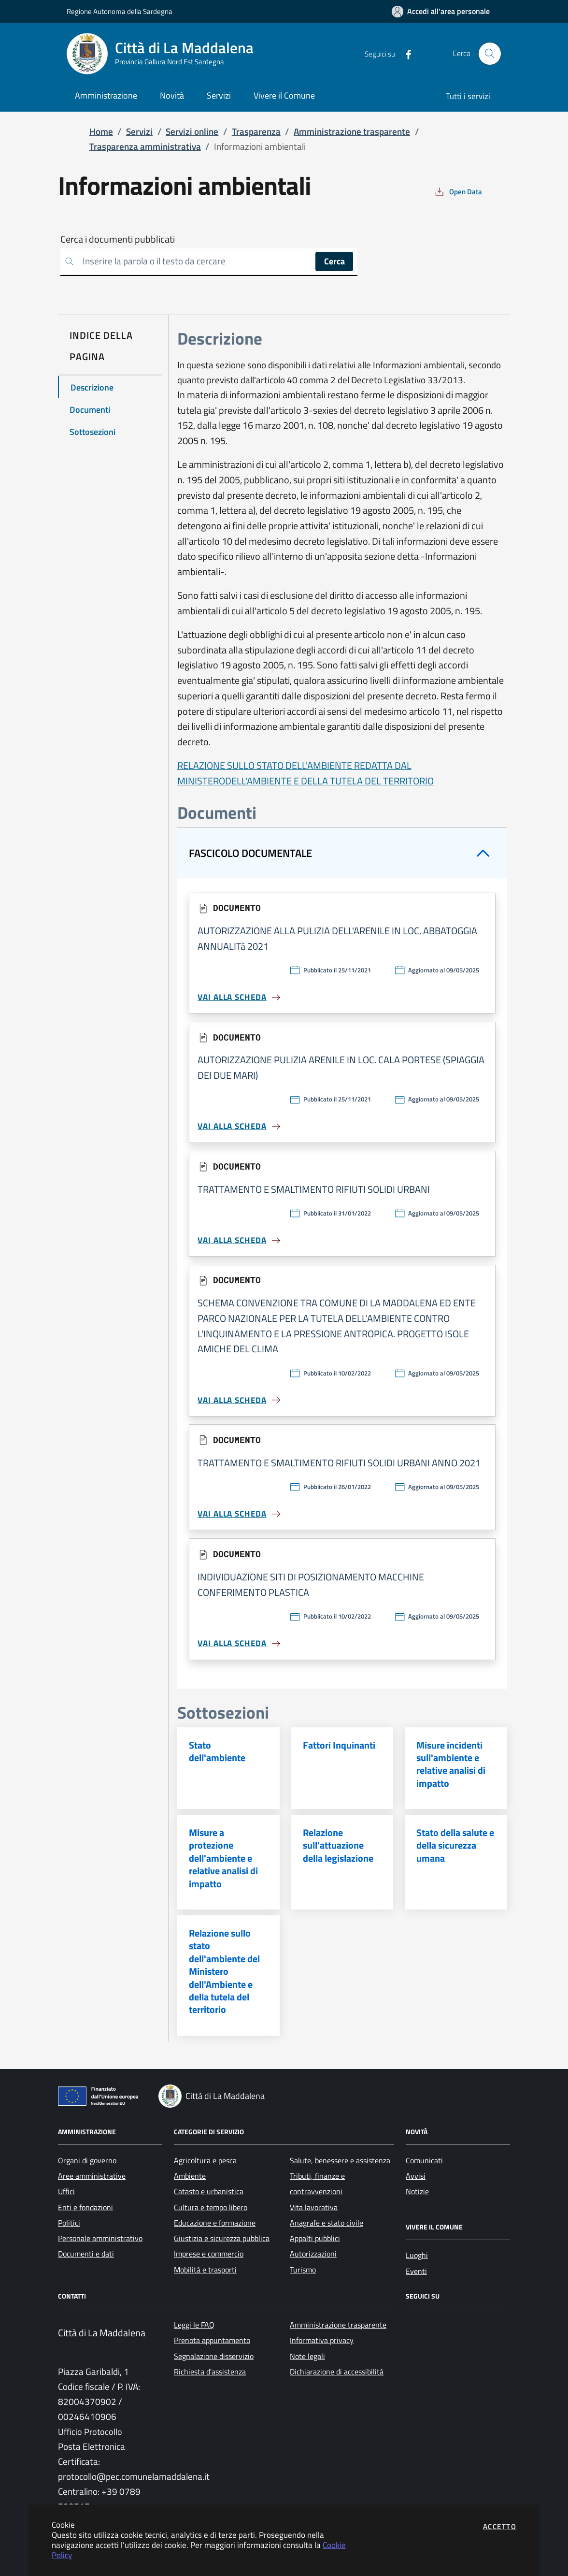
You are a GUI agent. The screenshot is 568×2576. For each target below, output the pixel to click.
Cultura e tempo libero (210, 2207)
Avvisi (416, 2176)
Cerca (334, 261)
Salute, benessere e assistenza (340, 2160)
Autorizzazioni (313, 2253)
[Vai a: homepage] (166, 53)
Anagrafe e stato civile (326, 2223)
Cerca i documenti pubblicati (117, 239)
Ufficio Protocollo (90, 2431)
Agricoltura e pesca (205, 2160)
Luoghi (417, 2255)
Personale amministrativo (100, 2238)
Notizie (417, 2191)
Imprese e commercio (208, 2253)
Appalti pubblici (315, 2238)
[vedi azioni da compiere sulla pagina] (458, 191)
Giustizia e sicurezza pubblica (222, 2238)
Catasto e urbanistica (208, 2191)
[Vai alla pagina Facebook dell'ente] (404, 53)
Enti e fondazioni (85, 2207)
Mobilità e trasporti (205, 2269)
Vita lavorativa (314, 2207)
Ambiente (190, 2176)
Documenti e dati (86, 2253)
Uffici (66, 2191)
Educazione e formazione (215, 2223)
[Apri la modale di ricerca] (489, 53)
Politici (69, 2223)
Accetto (500, 2526)
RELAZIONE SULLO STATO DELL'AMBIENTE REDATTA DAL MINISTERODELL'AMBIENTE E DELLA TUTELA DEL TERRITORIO (305, 773)
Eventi (416, 2271)
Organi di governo (87, 2160)
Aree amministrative (92, 2176)
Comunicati (424, 2160)
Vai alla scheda (240, 997)
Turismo (303, 2269)
